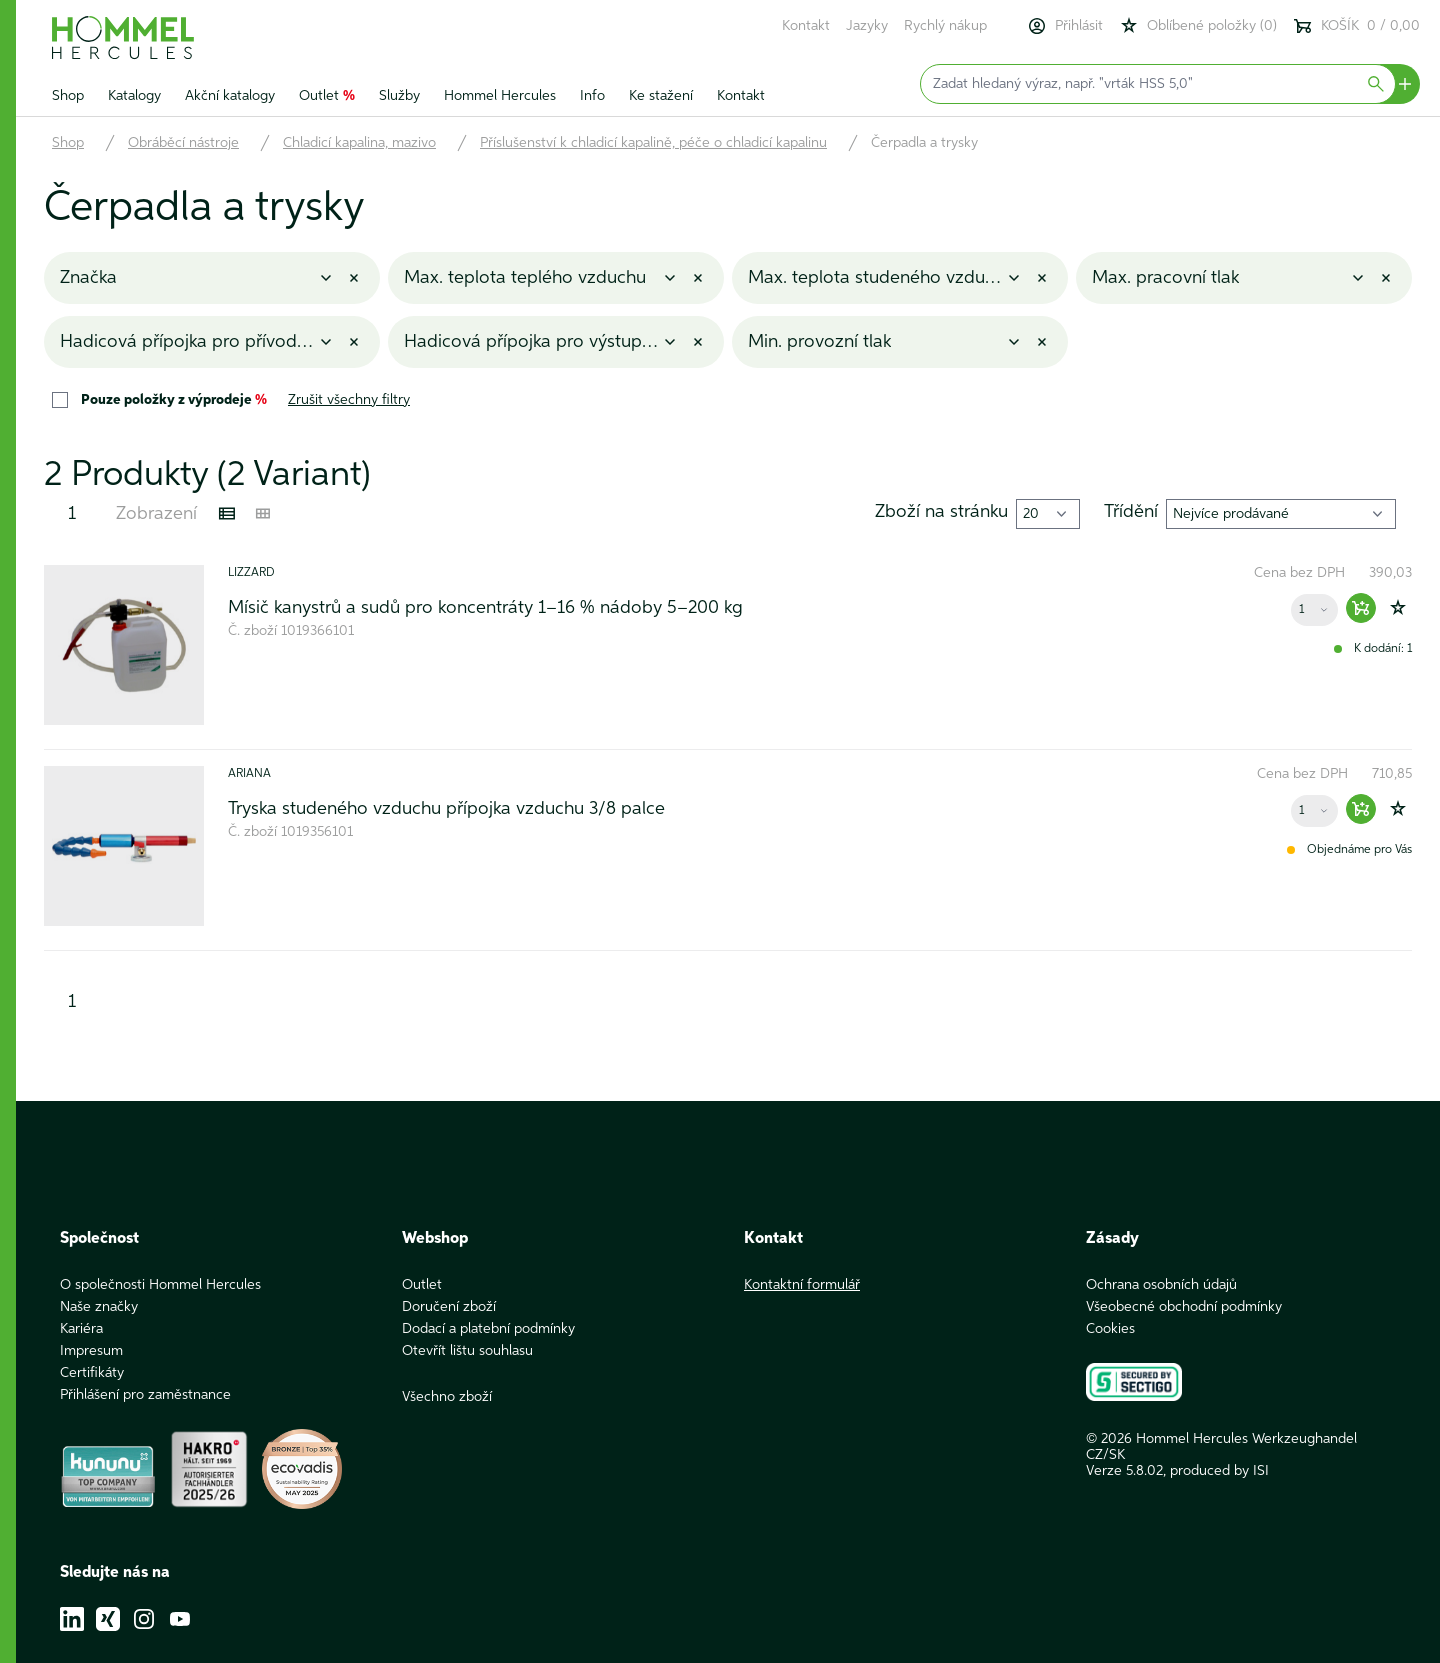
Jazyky (867, 26)
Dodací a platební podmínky (488, 1329)
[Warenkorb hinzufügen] (1361, 608)
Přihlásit (1065, 26)
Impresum (91, 1351)
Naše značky (99, 1307)
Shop (68, 96)
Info (592, 96)
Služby (399, 96)
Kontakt (806, 26)
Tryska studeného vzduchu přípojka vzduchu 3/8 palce (446, 809)
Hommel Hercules (500, 96)
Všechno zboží (447, 1397)
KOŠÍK (1356, 26)
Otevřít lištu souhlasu (467, 1351)
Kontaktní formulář (802, 1285)
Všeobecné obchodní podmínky (1184, 1307)
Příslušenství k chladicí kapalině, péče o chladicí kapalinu (653, 143)
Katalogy (134, 96)
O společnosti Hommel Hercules (160, 1285)
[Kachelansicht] (263, 514)
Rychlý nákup (945, 26)
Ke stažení (661, 96)
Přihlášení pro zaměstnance (145, 1395)
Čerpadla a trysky (924, 143)
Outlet (327, 96)
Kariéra (81, 1329)
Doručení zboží (449, 1307)
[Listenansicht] (227, 514)
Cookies (1110, 1329)
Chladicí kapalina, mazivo (359, 143)
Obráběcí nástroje (183, 143)
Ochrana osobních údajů (1161, 1285)
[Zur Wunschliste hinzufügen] (1398, 608)
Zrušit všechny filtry (349, 400)
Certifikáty (92, 1373)
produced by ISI (1219, 1471)
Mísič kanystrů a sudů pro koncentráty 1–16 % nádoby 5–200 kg (485, 608)
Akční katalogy (230, 96)
